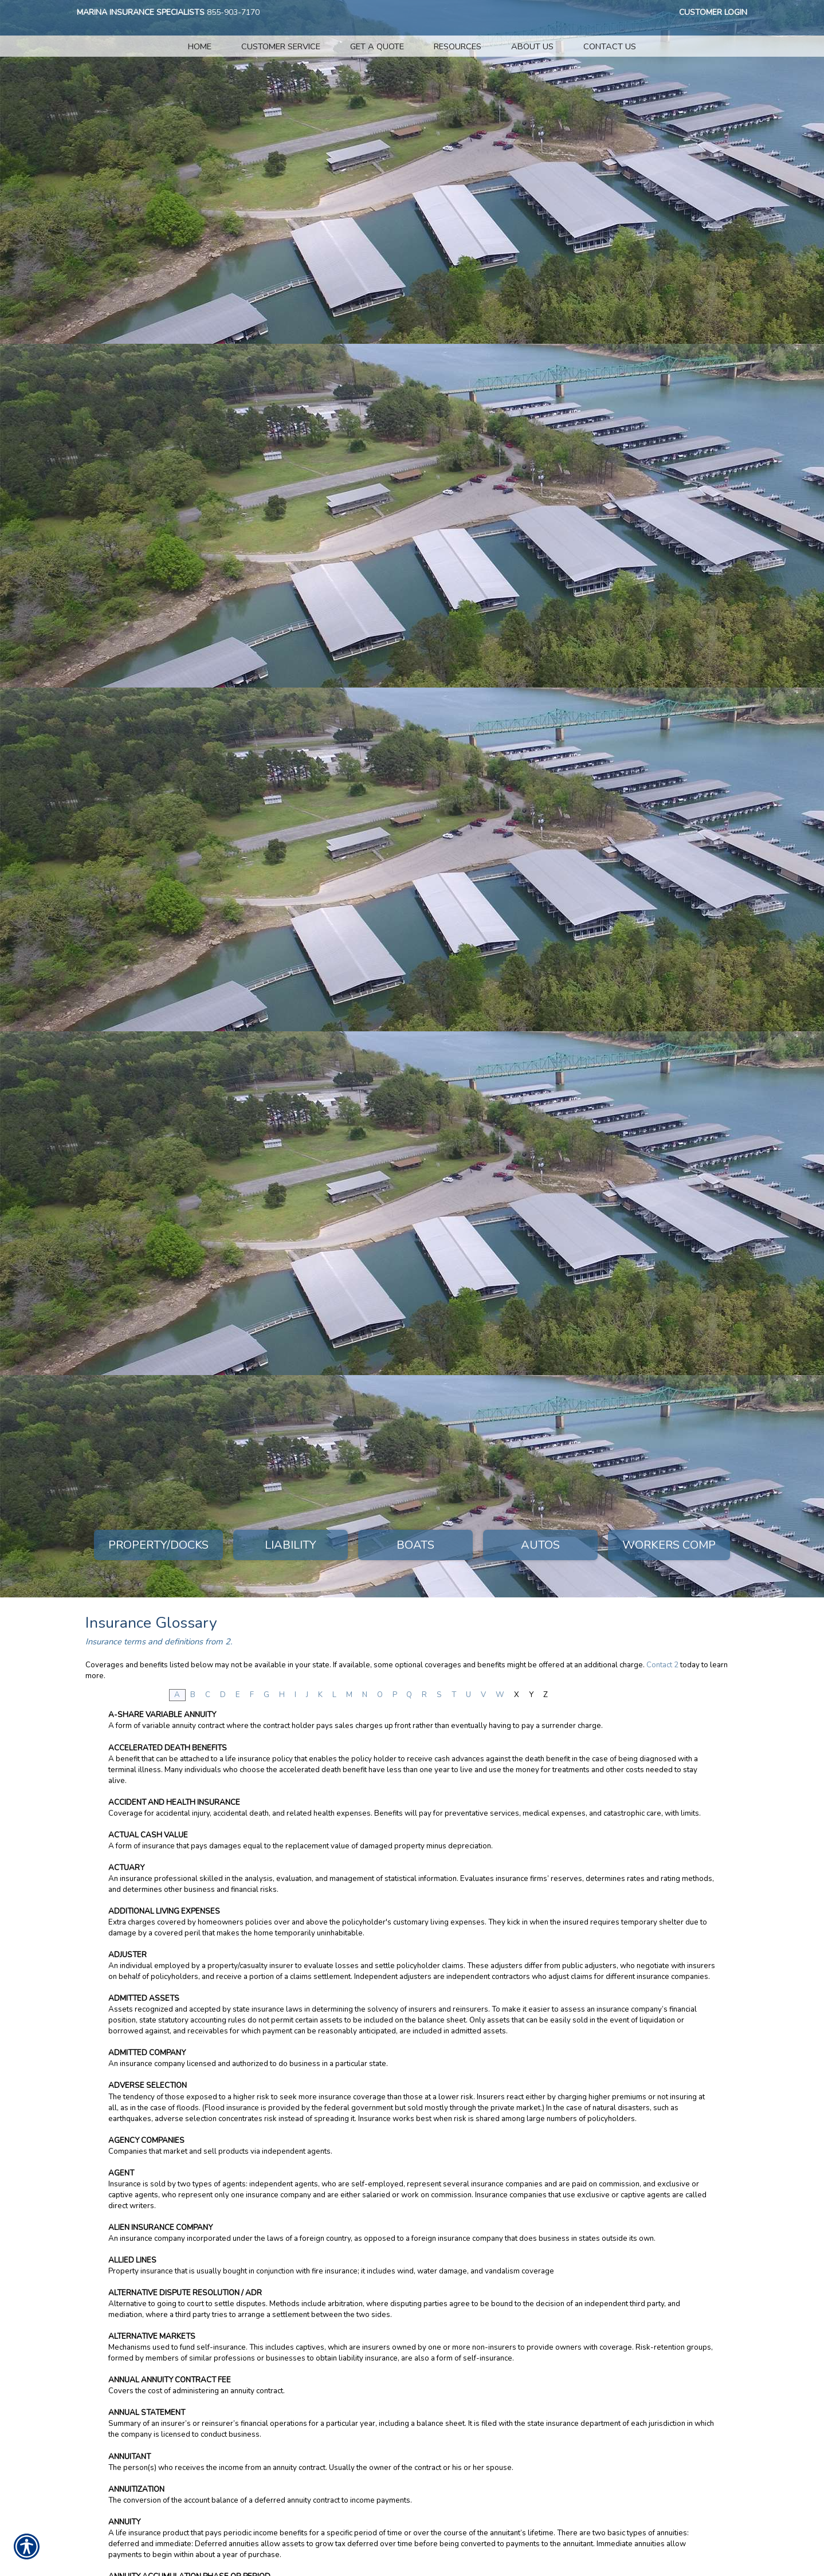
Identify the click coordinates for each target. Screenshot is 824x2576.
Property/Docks (158, 1545)
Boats (415, 1545)
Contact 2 (662, 1665)
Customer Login (713, 12)
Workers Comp (669, 1545)
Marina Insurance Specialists (141, 12)
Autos (540, 1545)
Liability (290, 1545)
